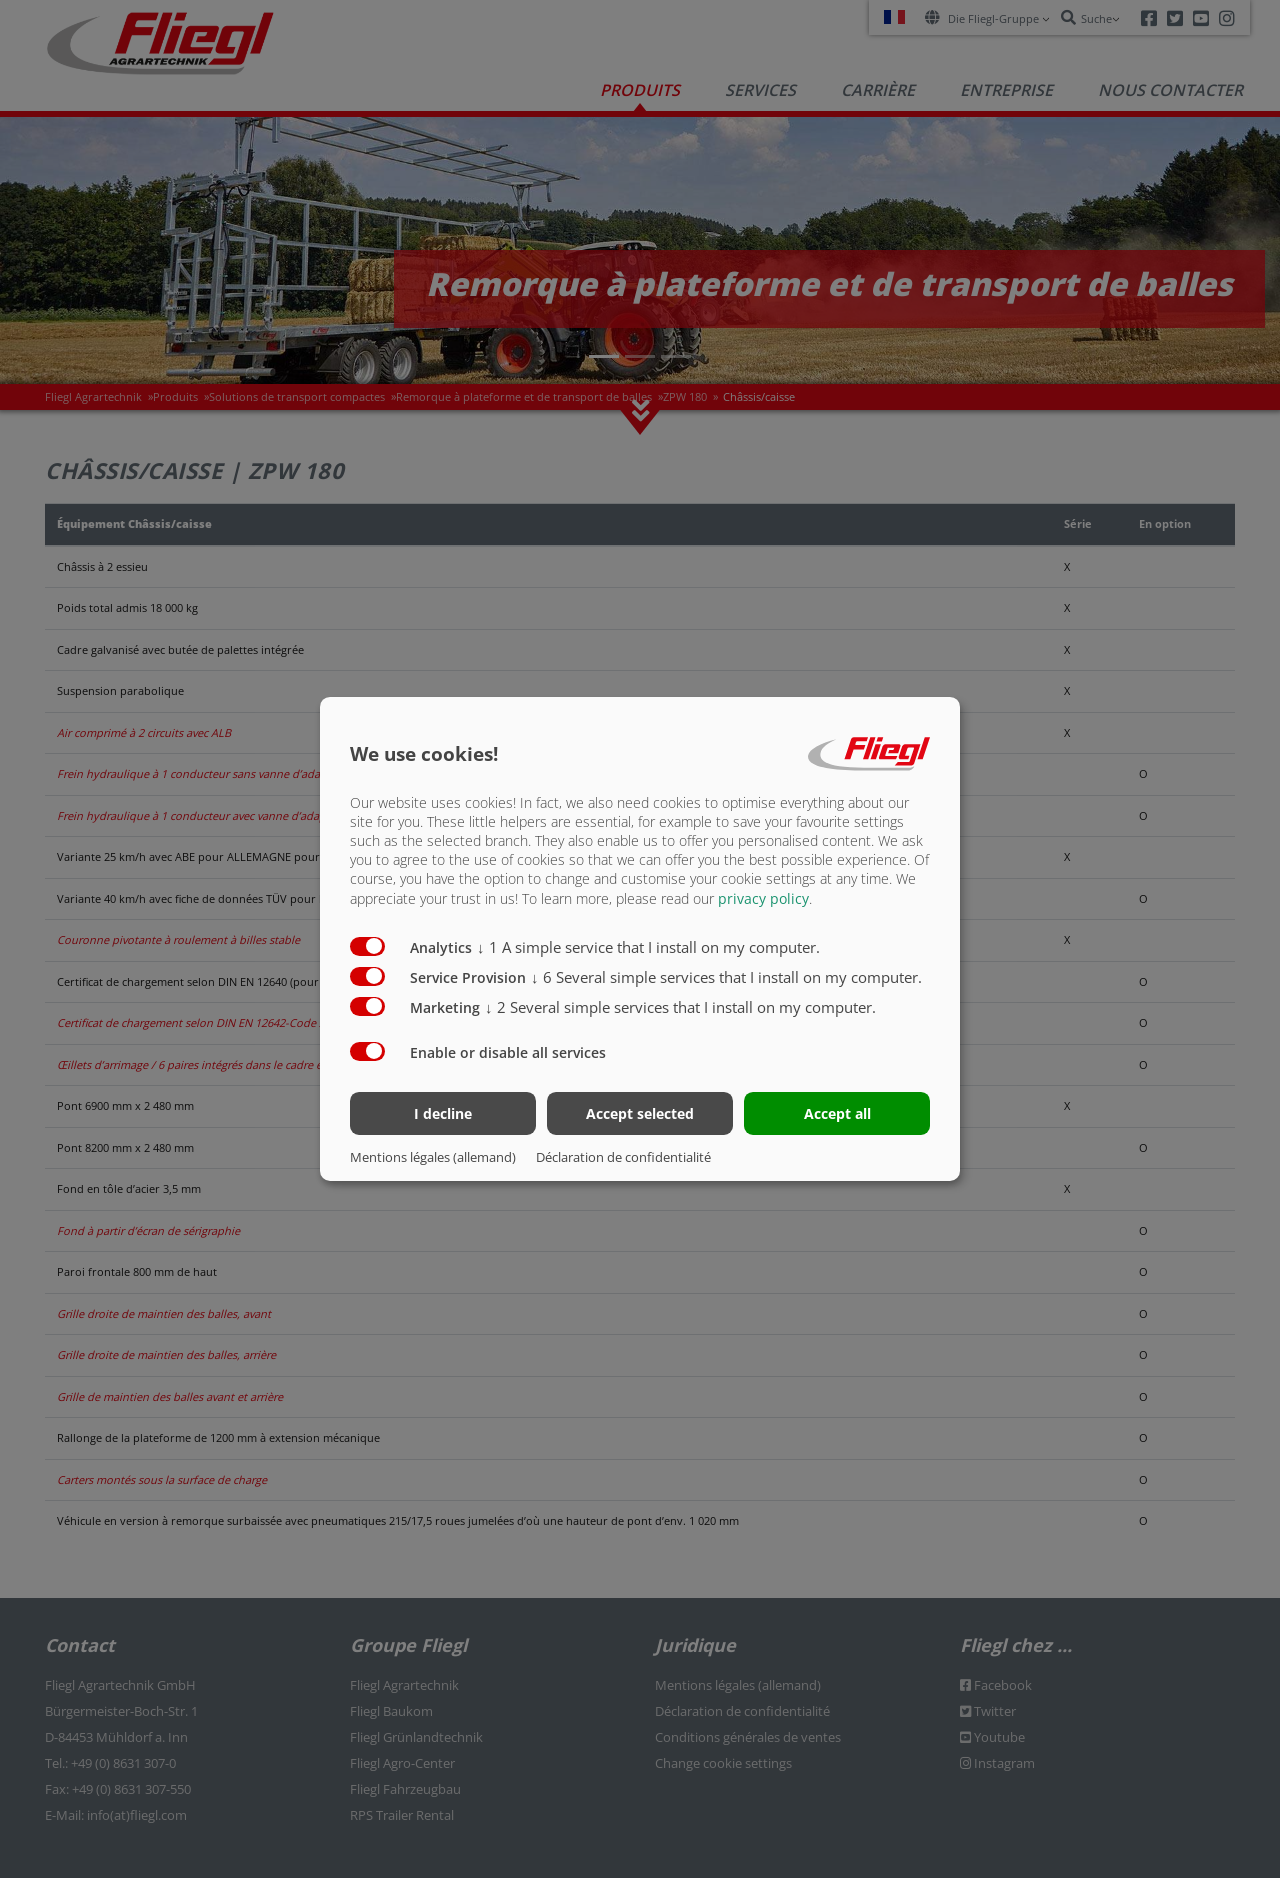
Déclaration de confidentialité (623, 1157)
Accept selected (640, 1113)
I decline (443, 1113)
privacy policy (763, 897)
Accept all (837, 1113)
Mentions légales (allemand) (433, 1157)
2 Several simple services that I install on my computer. (680, 1006)
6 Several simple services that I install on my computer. (726, 976)
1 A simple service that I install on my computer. (648, 946)
